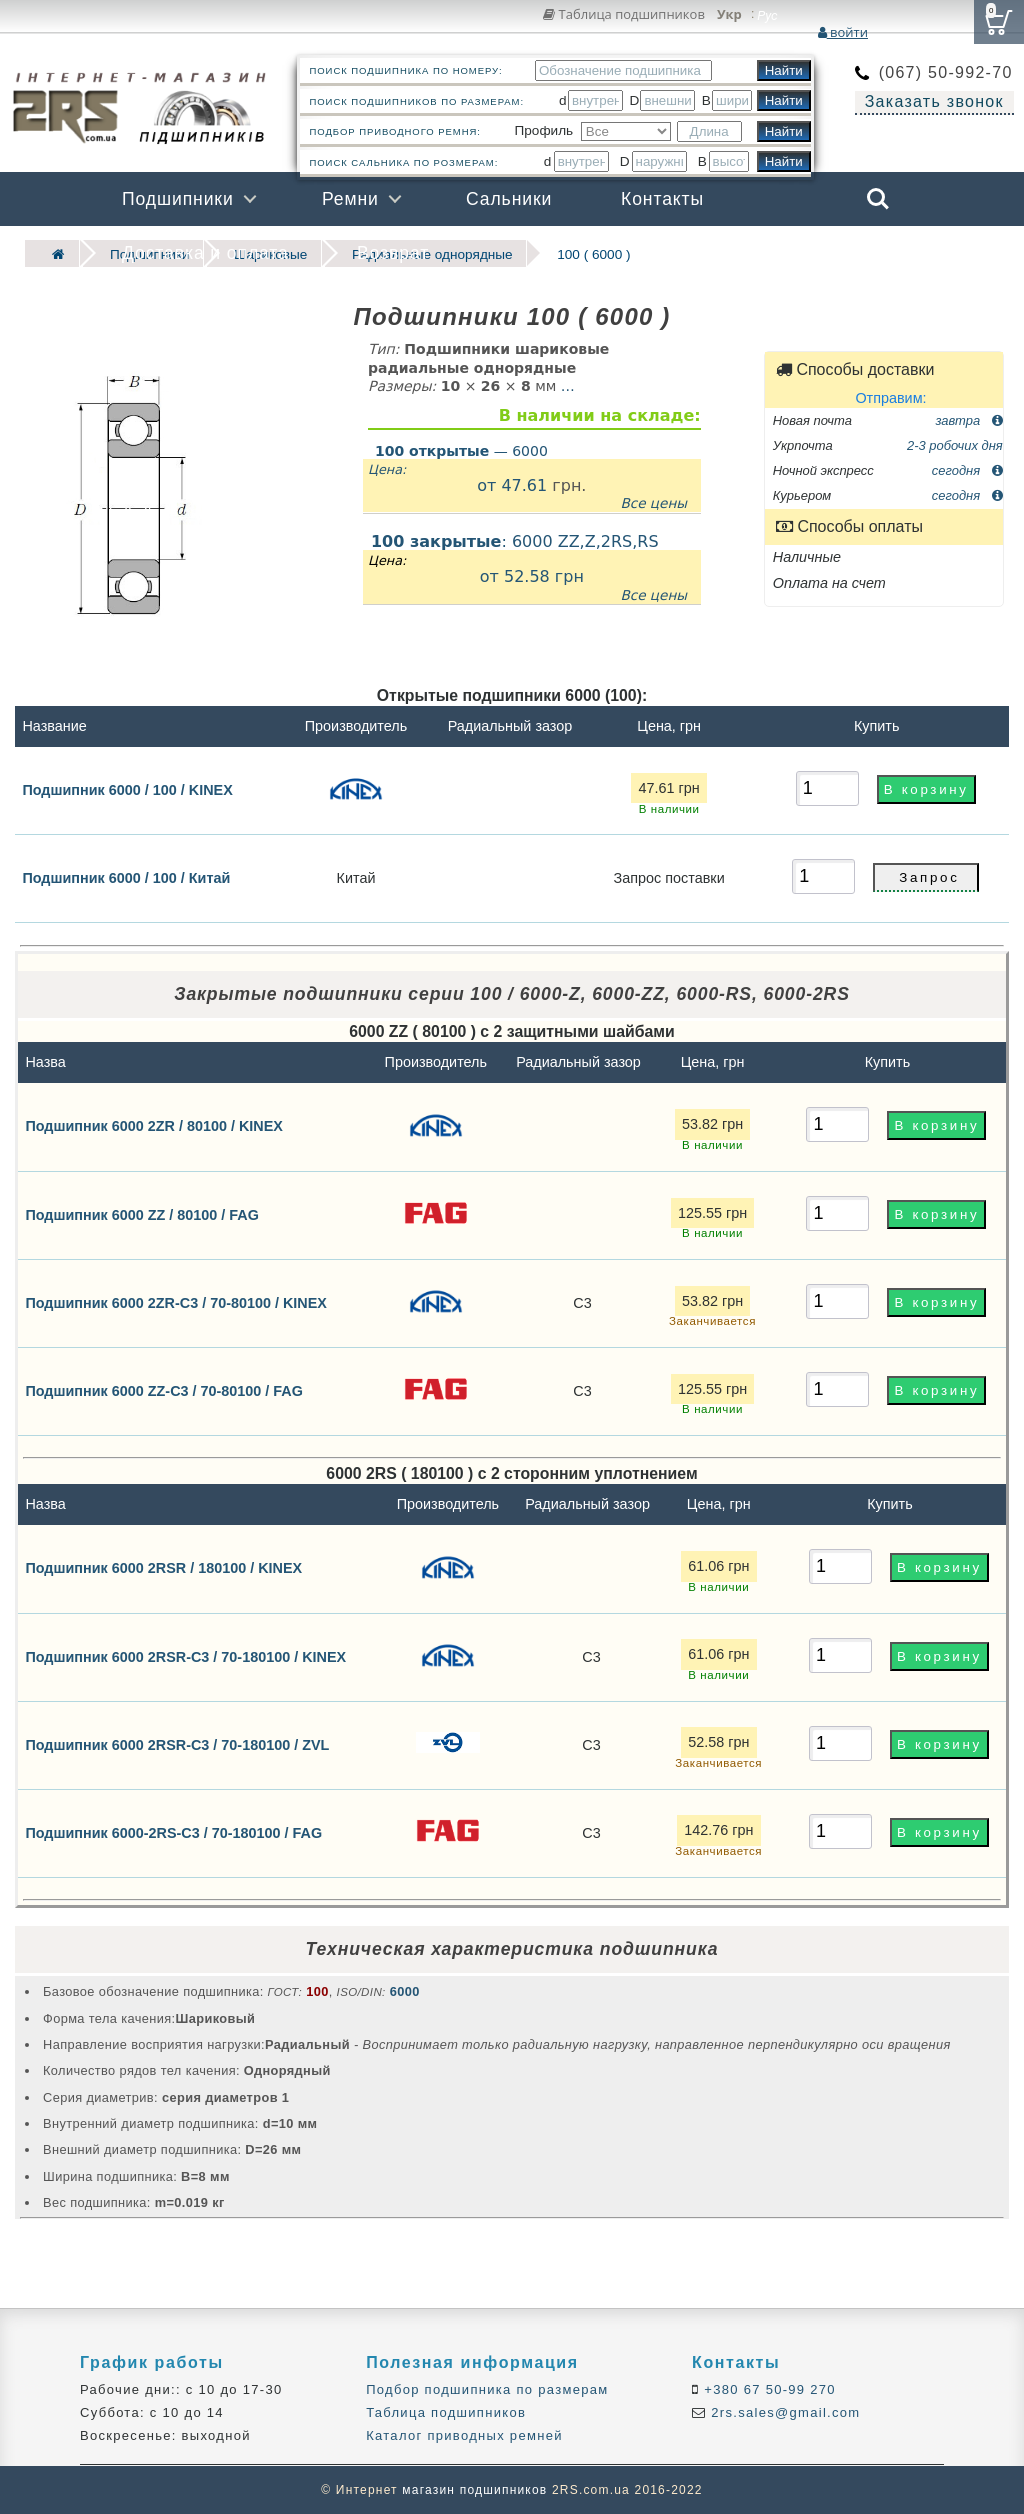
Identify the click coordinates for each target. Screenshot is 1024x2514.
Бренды (781, 253)
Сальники (509, 199)
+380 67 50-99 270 (767, 2389)
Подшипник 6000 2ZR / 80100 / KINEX (154, 1126)
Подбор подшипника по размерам (487, 2389)
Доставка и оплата (205, 253)
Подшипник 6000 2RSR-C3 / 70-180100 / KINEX (185, 1656)
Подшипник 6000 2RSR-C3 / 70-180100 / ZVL (177, 1744)
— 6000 (461, 451)
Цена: (387, 469)
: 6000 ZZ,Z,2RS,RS (532, 568)
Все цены (653, 503)
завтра (968, 419)
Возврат (393, 253)
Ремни (350, 199)
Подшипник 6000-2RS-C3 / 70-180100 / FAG (173, 1832)
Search (878, 199)
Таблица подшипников (624, 14)
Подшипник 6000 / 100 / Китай (126, 878)
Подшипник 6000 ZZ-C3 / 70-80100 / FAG (164, 1390)
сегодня (967, 470)
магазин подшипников (474, 2490)
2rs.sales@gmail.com (783, 2412)
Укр (729, 15)
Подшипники (178, 199)
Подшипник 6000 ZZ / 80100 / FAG (142, 1214)
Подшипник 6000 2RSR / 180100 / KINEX (163, 1568)
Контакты (662, 199)
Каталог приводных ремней (464, 2435)
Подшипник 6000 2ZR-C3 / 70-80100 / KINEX (176, 1302)
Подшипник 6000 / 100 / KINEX (127, 789)
